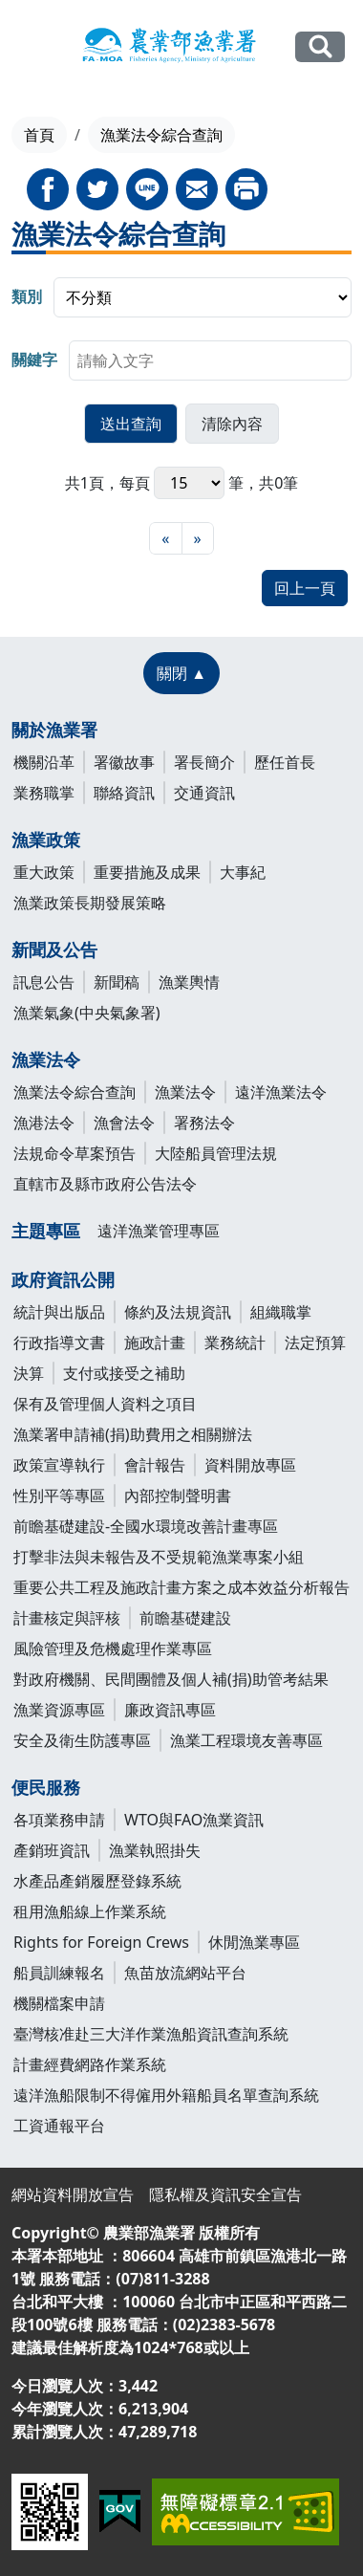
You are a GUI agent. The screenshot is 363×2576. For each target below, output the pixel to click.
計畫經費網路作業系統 (89, 2064)
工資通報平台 (59, 2125)
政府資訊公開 (63, 1279)
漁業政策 (45, 839)
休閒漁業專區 (254, 1942)
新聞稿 (116, 982)
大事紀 (243, 872)
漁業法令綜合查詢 (74, 1091)
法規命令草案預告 (74, 1153)
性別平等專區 (59, 1495)
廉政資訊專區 (170, 1709)
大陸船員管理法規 (216, 1153)
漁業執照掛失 (155, 1850)
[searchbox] (210, 360)
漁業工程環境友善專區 (246, 1740)
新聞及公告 (54, 949)
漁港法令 (44, 1122)
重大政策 (44, 872)
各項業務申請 (59, 1819)
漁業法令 (45, 1059)
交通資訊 (204, 792)
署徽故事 (124, 762)
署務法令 (204, 1122)
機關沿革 (44, 762)
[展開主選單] (29, 47)
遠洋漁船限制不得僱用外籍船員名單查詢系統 (166, 2095)
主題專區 (45, 1230)
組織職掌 (280, 1311)
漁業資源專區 (59, 1709)
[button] (131, 424)
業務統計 (235, 1342)
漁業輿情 (189, 982)
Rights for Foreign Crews (101, 1942)
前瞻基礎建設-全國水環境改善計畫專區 (145, 1526)
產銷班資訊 (51, 1850)
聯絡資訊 (124, 792)
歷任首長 (284, 762)
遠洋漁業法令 (281, 1091)
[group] (181, 297)
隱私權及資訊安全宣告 (225, 2194)
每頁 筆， (189, 483)
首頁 (39, 134)
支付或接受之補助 (124, 1373)
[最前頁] (165, 538)
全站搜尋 (320, 46)
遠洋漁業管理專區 (158, 1230)
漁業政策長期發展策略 (89, 902)
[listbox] (202, 297)
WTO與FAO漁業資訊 (194, 1819)
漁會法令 (124, 1122)
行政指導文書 (59, 1342)
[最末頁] (198, 538)
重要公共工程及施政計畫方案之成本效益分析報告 (181, 1587)
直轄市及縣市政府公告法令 (105, 1183)
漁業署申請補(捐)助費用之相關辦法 (132, 1434)
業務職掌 (44, 792)
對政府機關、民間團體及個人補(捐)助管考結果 (171, 1679)
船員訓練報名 (59, 1972)
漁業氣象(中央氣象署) (86, 1012)
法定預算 (315, 1342)
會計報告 (154, 1464)
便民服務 (45, 1787)
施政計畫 (154, 1342)
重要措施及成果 (147, 872)
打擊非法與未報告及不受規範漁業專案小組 (158, 1556)
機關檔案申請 (59, 2003)
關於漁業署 (54, 729)
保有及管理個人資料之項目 (105, 1403)
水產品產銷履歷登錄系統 (97, 1880)
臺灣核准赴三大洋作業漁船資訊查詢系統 (150, 2033)
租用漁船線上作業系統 (89, 1911)
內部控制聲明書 (177, 1495)
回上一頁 (304, 588)
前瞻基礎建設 (185, 1617)
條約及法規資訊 (177, 1311)
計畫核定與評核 (66, 1617)
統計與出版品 (59, 1311)
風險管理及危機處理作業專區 (112, 1648)
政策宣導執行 (59, 1464)
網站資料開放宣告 (72, 2194)
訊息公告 (44, 982)
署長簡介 (204, 762)
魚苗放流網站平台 (185, 1972)
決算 (28, 1373)
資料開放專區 (250, 1464)
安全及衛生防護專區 (82, 1740)
